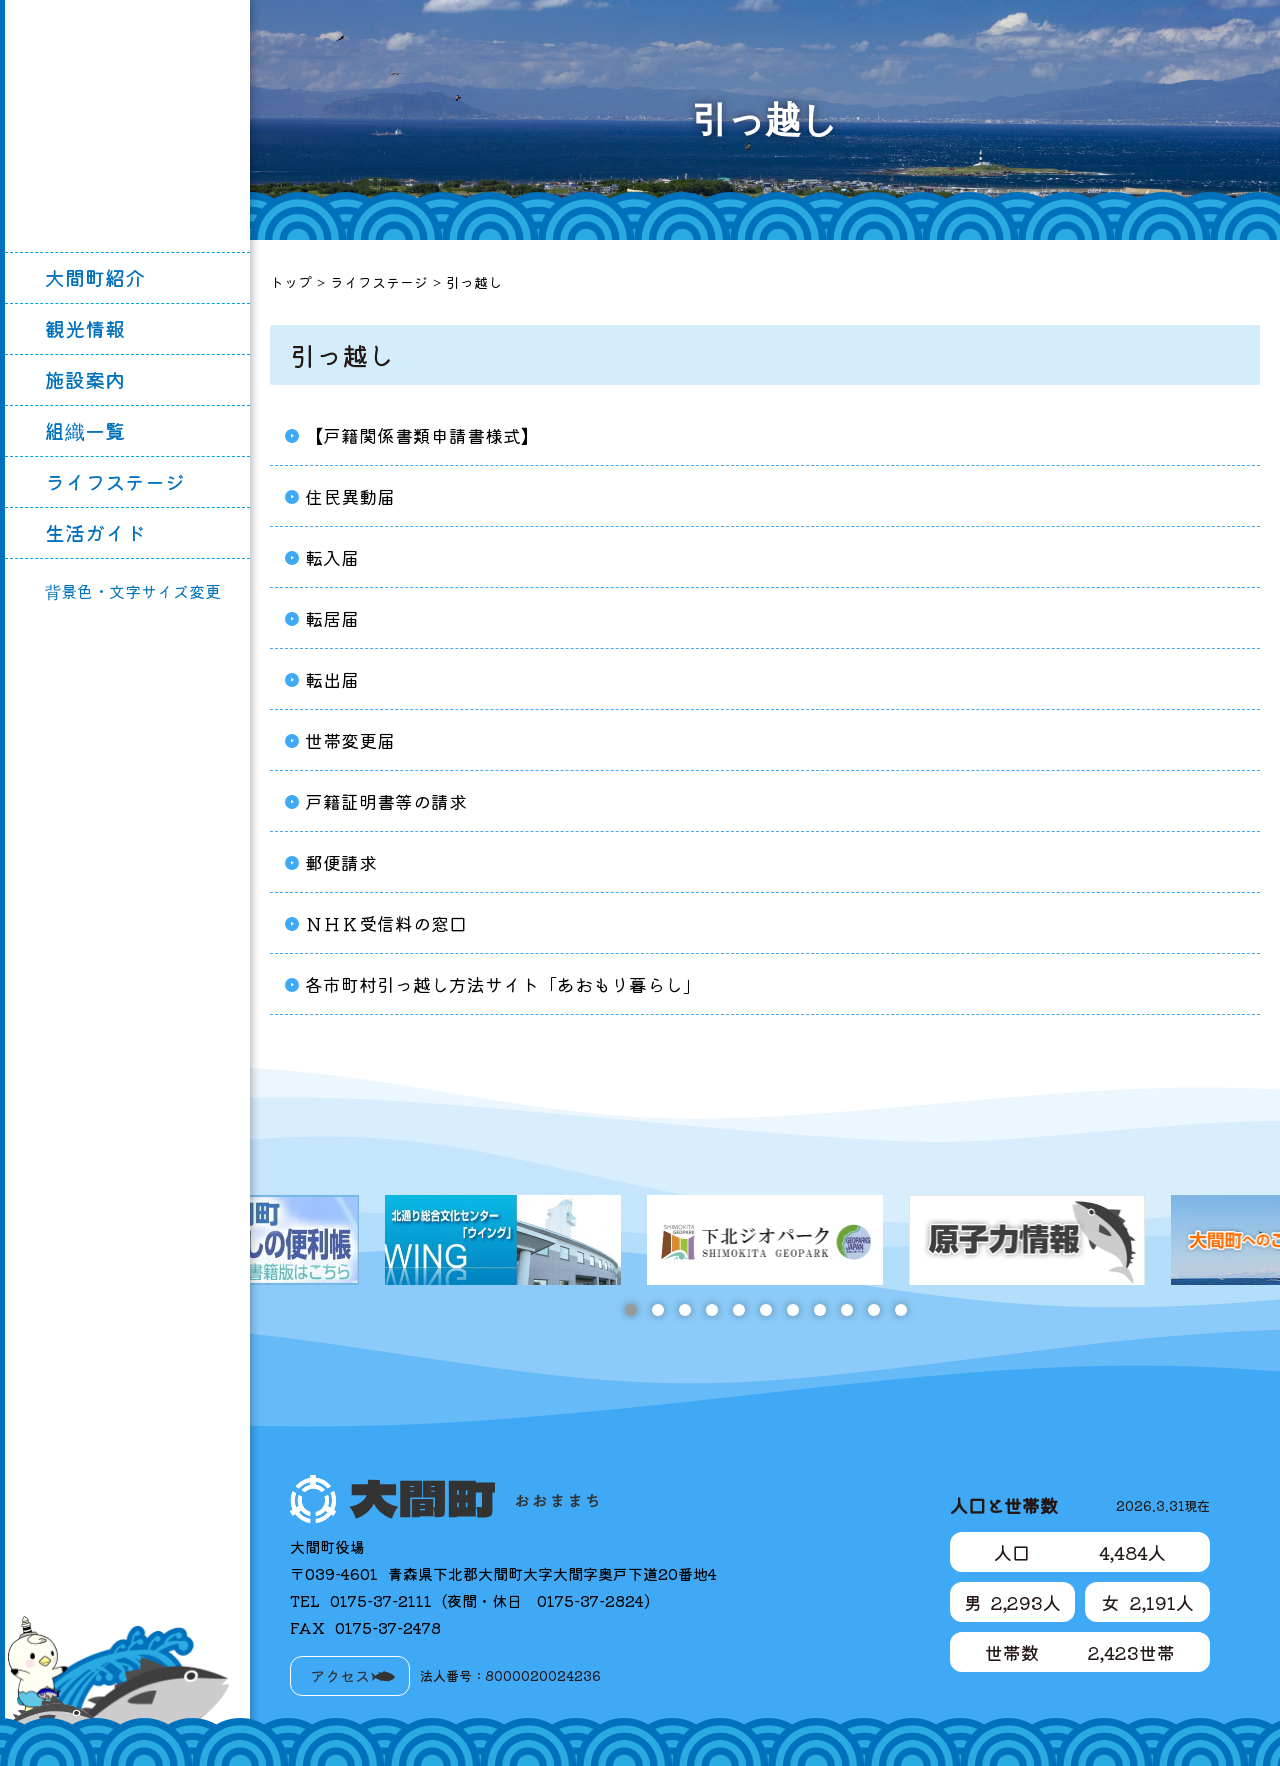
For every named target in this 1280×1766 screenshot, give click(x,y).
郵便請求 (341, 862)
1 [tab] (630, 1310)
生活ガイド (95, 532)
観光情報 (85, 328)
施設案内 (85, 379)
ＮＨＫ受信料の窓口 (386, 923)
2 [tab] (657, 1310)
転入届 (332, 557)
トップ (291, 282)
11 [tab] (900, 1310)
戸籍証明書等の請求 (386, 801)
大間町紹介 (95, 277)
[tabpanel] (765, 1240)
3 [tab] (684, 1310)
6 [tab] (765, 1310)
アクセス (340, 1675)
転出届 (332, 679)
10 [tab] (873, 1310)
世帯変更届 (350, 740)
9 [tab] (846, 1310)
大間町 (128, 126)
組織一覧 (85, 430)
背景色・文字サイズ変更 (133, 591)
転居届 (332, 618)
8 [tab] (819, 1310)
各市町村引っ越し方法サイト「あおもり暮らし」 (503, 984)
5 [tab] (738, 1310)
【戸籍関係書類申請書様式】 (422, 435)
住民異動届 (350, 496)
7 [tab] (792, 1310)
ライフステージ (115, 481)
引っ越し (474, 282)
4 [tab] (711, 1310)
